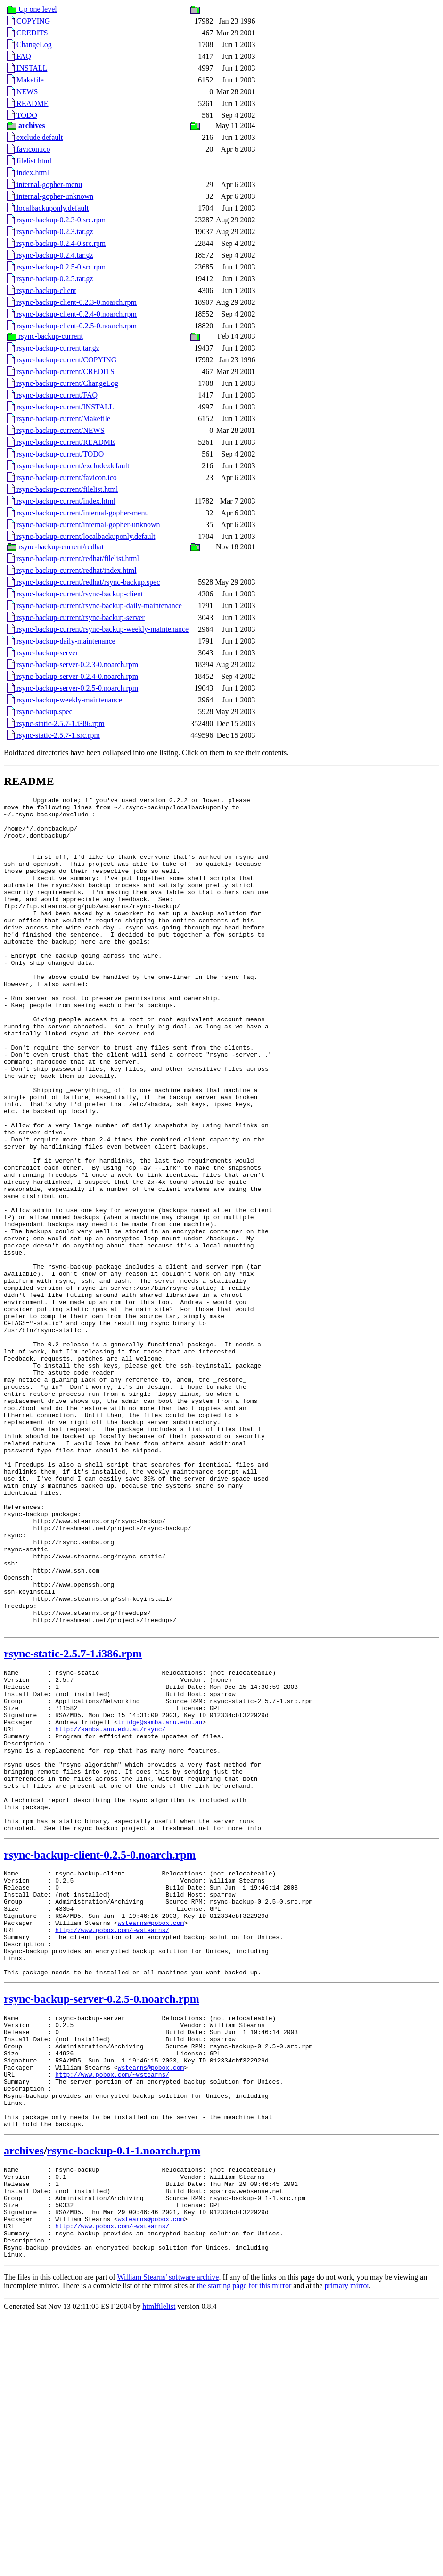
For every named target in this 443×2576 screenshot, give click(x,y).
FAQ (19, 56)
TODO (22, 115)
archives (24, 2394)
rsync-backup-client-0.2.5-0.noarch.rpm (72, 326)
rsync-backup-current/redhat (55, 547)
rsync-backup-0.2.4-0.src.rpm (56, 243)
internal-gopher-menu (44, 184)
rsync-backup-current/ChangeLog (62, 383)
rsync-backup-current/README (61, 442)
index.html (28, 173)
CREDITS (27, 33)
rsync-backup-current (45, 336)
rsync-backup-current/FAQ (52, 395)
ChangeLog (29, 45)
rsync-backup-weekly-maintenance (64, 700)
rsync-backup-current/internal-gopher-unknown (83, 525)
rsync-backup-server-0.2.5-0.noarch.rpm (72, 688)
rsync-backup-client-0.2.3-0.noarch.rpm (72, 302)
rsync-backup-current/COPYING (61, 360)
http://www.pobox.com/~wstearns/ (112, 2141)
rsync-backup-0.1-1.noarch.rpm (124, 2394)
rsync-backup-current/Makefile (58, 419)
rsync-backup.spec (40, 712)
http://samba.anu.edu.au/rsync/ (110, 1908)
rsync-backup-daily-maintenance (61, 641)
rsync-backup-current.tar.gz (53, 348)
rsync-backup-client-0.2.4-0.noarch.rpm (72, 314)
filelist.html (29, 161)
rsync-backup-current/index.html (61, 501)
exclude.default (35, 137)
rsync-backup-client (41, 290)
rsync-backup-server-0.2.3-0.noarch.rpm (72, 664)
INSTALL (27, 68)
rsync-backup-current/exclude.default (68, 466)
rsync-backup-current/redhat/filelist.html (73, 558)
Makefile (25, 80)
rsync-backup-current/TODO (55, 454)
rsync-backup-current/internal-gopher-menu (77, 513)
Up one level (32, 9)
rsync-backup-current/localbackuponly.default (81, 536)
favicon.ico (28, 149)
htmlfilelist (158, 2568)
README (28, 103)
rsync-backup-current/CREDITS (61, 371)
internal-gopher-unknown (50, 196)
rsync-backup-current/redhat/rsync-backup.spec (83, 582)
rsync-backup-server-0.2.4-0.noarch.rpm (72, 676)
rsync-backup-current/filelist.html (62, 489)
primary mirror (346, 2547)
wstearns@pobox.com (151, 2133)
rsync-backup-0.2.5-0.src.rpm (56, 267)
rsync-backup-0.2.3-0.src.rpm (56, 220)
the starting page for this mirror (244, 2547)
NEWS (22, 92)
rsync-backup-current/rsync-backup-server (76, 617)
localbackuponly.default (48, 208)
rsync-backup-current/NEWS (56, 430)
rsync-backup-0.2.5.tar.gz (50, 279)
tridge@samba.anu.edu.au (160, 1900)
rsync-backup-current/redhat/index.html (72, 570)
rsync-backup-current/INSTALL (60, 407)
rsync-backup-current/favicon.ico (62, 477)
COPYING (28, 21)
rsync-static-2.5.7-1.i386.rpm (56, 723)
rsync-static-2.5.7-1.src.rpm (53, 735)
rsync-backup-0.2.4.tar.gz (50, 255)
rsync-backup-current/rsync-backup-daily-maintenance (94, 606)
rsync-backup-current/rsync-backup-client (75, 594)
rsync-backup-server (42, 653)
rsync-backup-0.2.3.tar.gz (50, 232)
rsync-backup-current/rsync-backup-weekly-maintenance (98, 629)
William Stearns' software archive (168, 2539)
